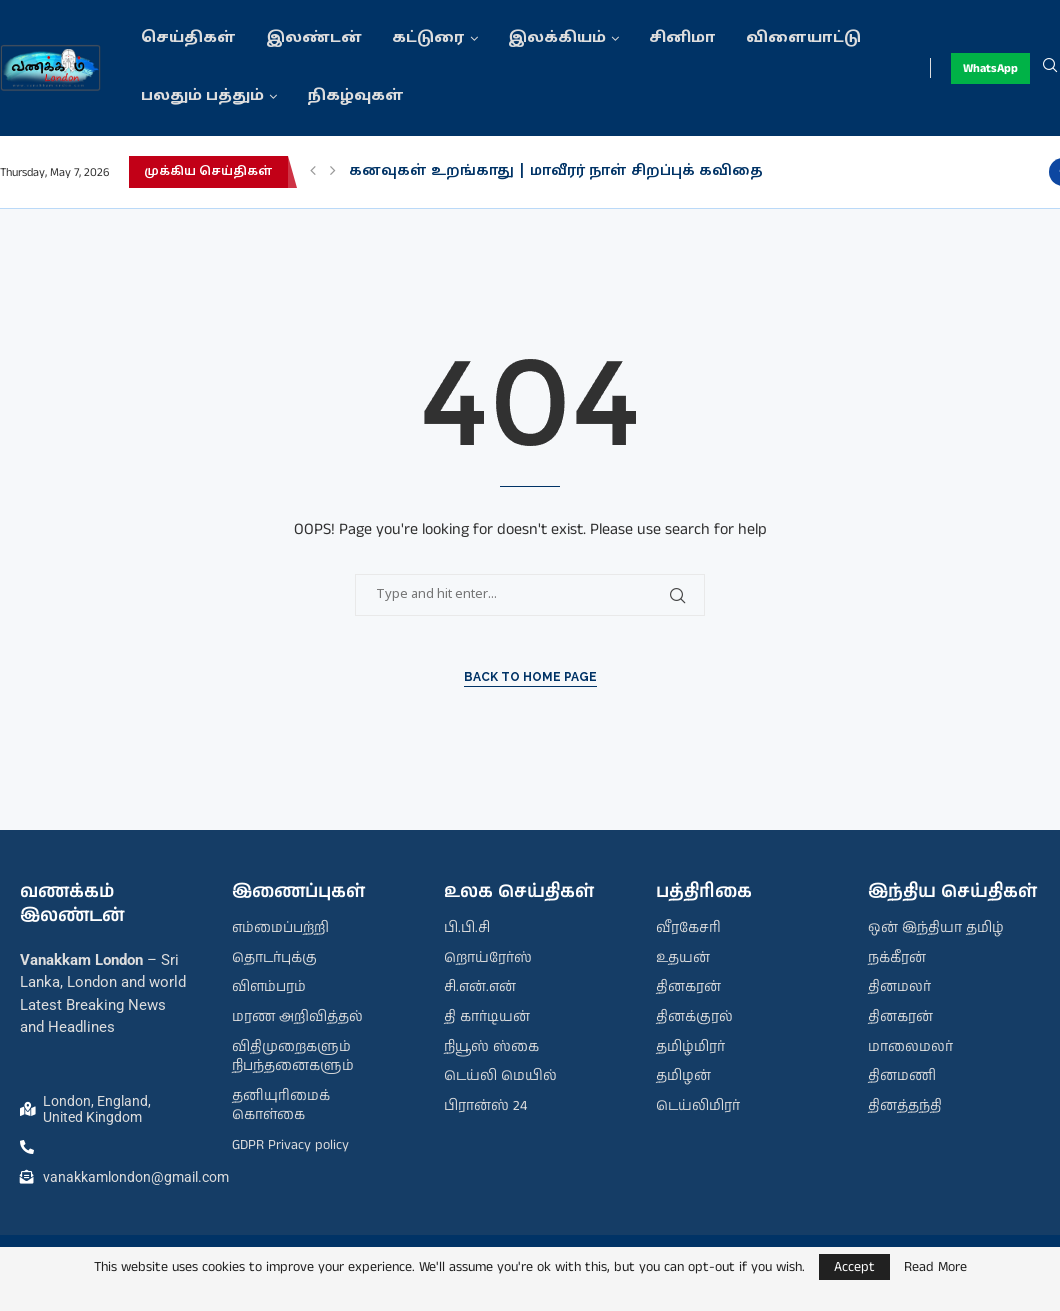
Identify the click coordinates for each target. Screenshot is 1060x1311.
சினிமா (682, 38)
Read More (935, 1267)
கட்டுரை (428, 38)
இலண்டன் (314, 38)
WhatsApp (990, 68)
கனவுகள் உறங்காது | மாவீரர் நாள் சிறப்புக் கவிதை (556, 171)
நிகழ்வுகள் (355, 96)
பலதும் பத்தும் (202, 96)
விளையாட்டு (803, 38)
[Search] (1050, 68)
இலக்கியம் (557, 38)
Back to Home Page (530, 677)
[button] (313, 172)
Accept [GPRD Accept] (854, 1267)
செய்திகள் (188, 38)
